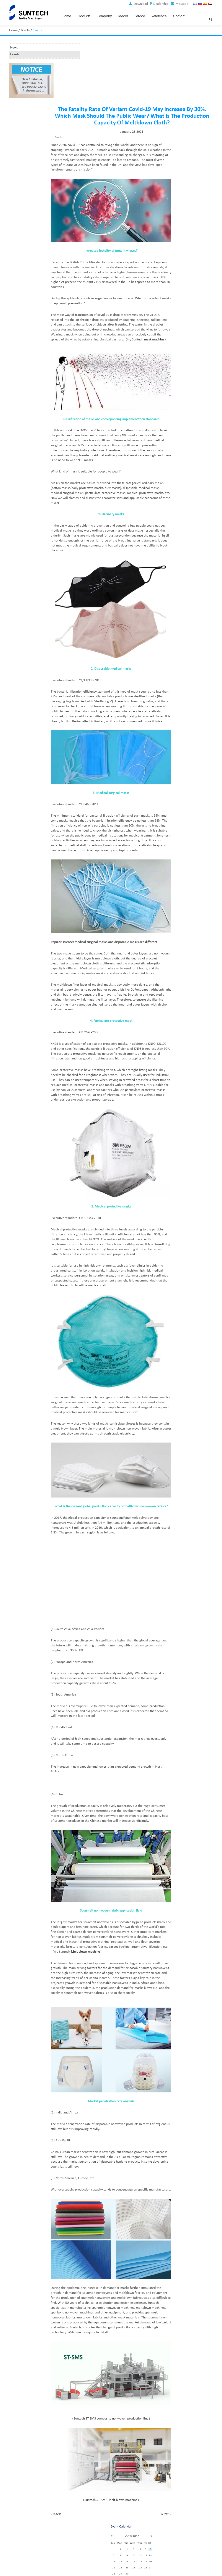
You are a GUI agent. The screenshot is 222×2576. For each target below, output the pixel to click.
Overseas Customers (117, 2484)
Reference (159, 15)
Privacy (95, 2570)
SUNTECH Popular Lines (25, 2495)
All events (198, 130)
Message (179, 4)
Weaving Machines (22, 2481)
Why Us (168, 2478)
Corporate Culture (175, 2484)
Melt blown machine (112, 1887)
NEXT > (158, 2424)
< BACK (64, 2424)
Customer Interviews (117, 2478)
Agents (108, 2471)
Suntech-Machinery (89, 2547)
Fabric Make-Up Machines (27, 2471)
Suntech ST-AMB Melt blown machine (111, 2409)
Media (123, 15)
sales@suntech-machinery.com (102, 2541)
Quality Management (178, 2490)
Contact (179, 15)
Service (140, 15)
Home (66, 15)
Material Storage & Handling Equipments (38, 2476)
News (14, 47)
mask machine (143, 283)
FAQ (143, 2478)
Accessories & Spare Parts (27, 2490)
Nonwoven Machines (23, 2485)
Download (137, 4)
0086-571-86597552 (95, 2522)
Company (104, 15)
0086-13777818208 (94, 2534)
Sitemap (111, 2570)
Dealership (158, 4)
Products (84, 15)
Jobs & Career (85, 2484)
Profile (167, 2471)
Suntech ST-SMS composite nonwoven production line (111, 2337)
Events (14, 53)
